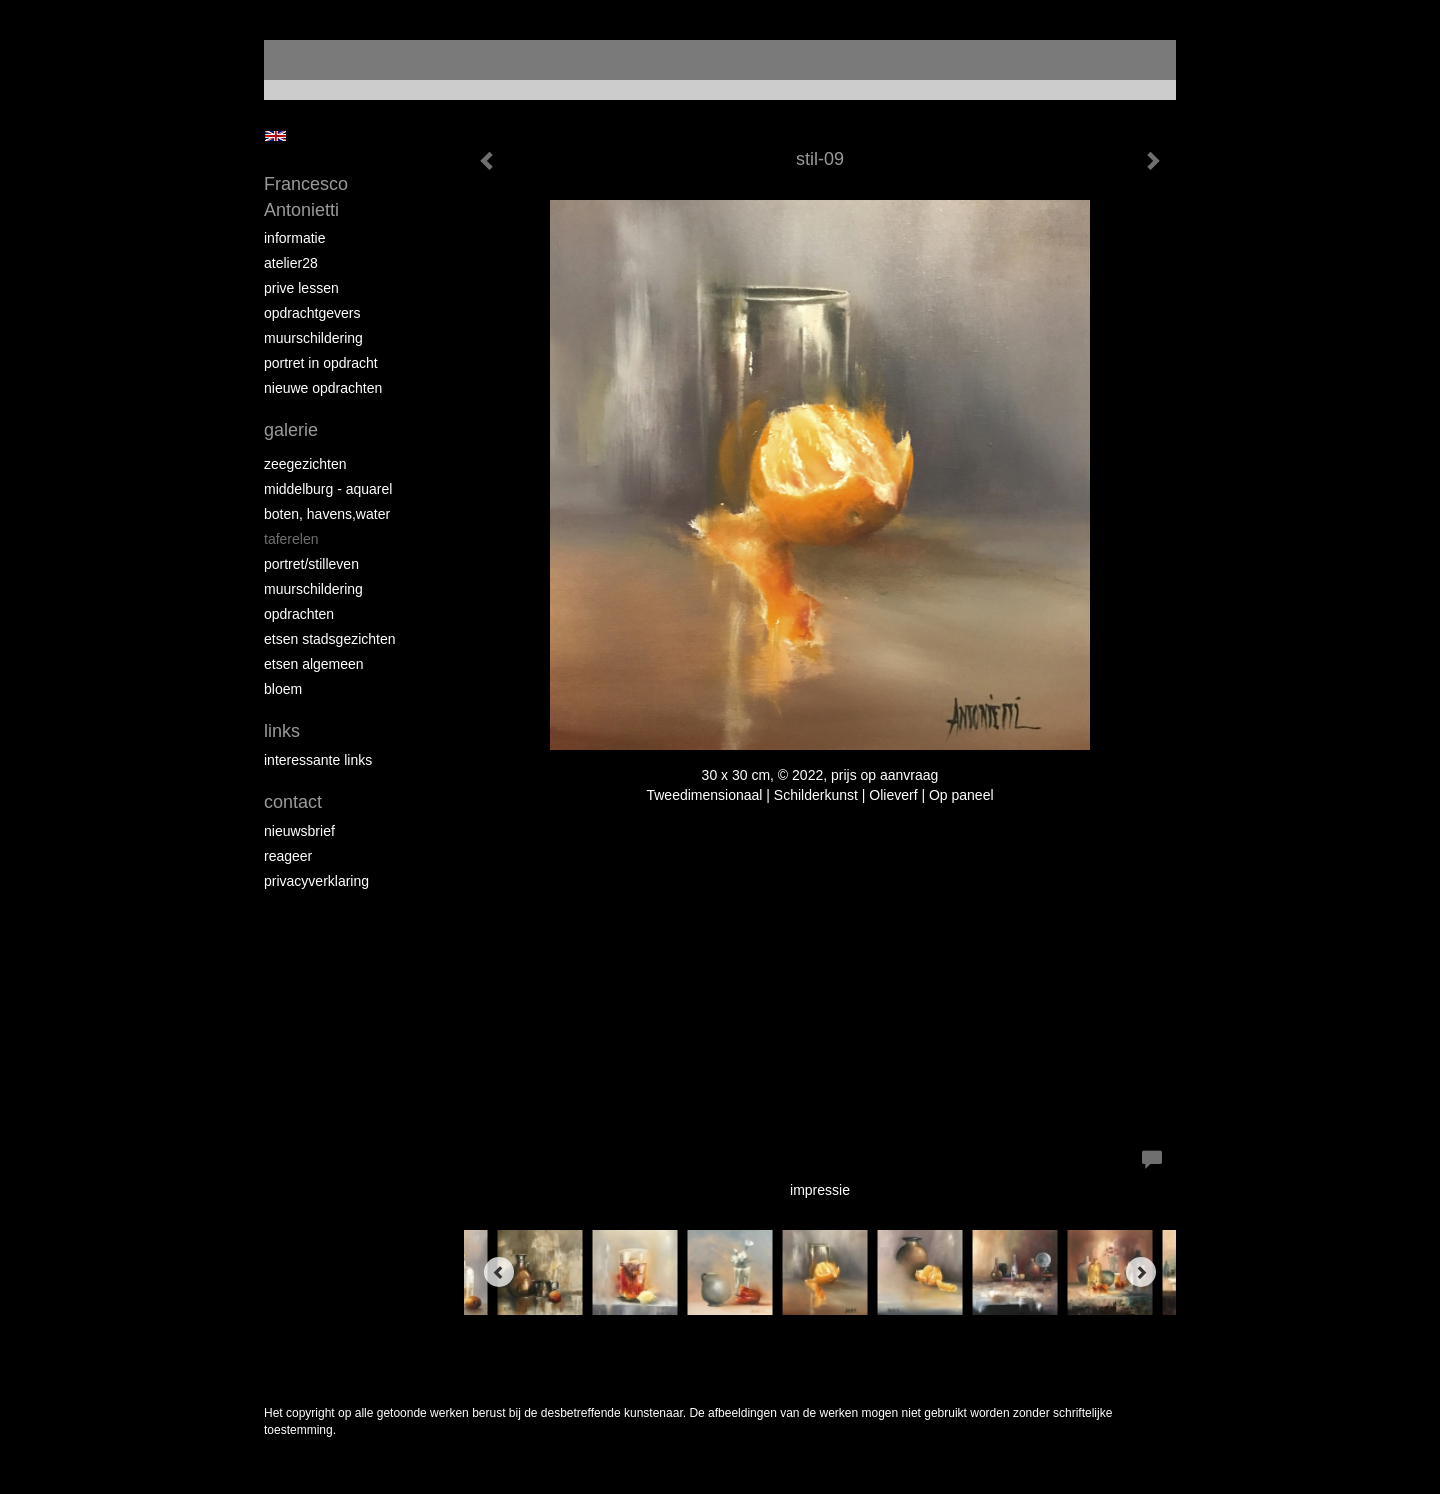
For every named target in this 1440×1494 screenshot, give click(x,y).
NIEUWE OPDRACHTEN (323, 388)
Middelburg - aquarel (328, 489)
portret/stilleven (311, 564)
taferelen (291, 539)
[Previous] (499, 1272)
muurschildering (313, 338)
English (275, 136)
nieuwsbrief (299, 831)
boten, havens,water (327, 514)
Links (282, 731)
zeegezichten (305, 464)
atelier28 (291, 263)
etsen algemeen (314, 664)
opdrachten (299, 614)
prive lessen (301, 288)
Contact (293, 802)
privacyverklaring (316, 881)
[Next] (1141, 1272)
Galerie (291, 430)
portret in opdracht (321, 363)
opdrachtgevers (312, 313)
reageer (288, 856)
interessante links (318, 760)
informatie (294, 238)
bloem (283, 689)
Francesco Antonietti (306, 197)
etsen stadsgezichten (330, 639)
